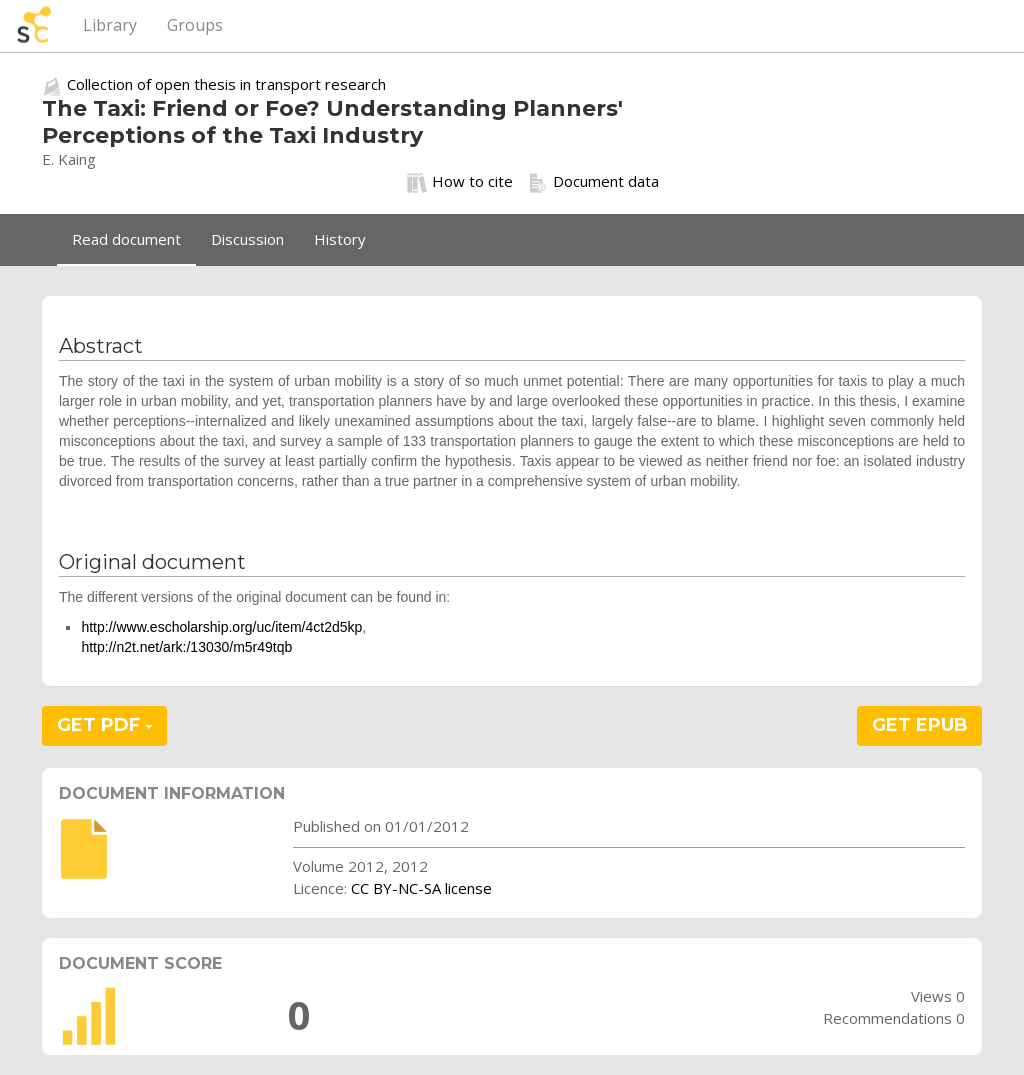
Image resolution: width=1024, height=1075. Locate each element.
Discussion (247, 239)
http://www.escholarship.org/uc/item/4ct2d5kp (221, 627)
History (340, 239)
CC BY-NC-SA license (421, 888)
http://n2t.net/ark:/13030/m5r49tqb (186, 647)
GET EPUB (920, 725)
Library (110, 25)
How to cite (460, 182)
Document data (593, 182)
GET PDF (105, 725)
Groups (195, 25)
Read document (126, 239)
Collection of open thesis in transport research (226, 84)
